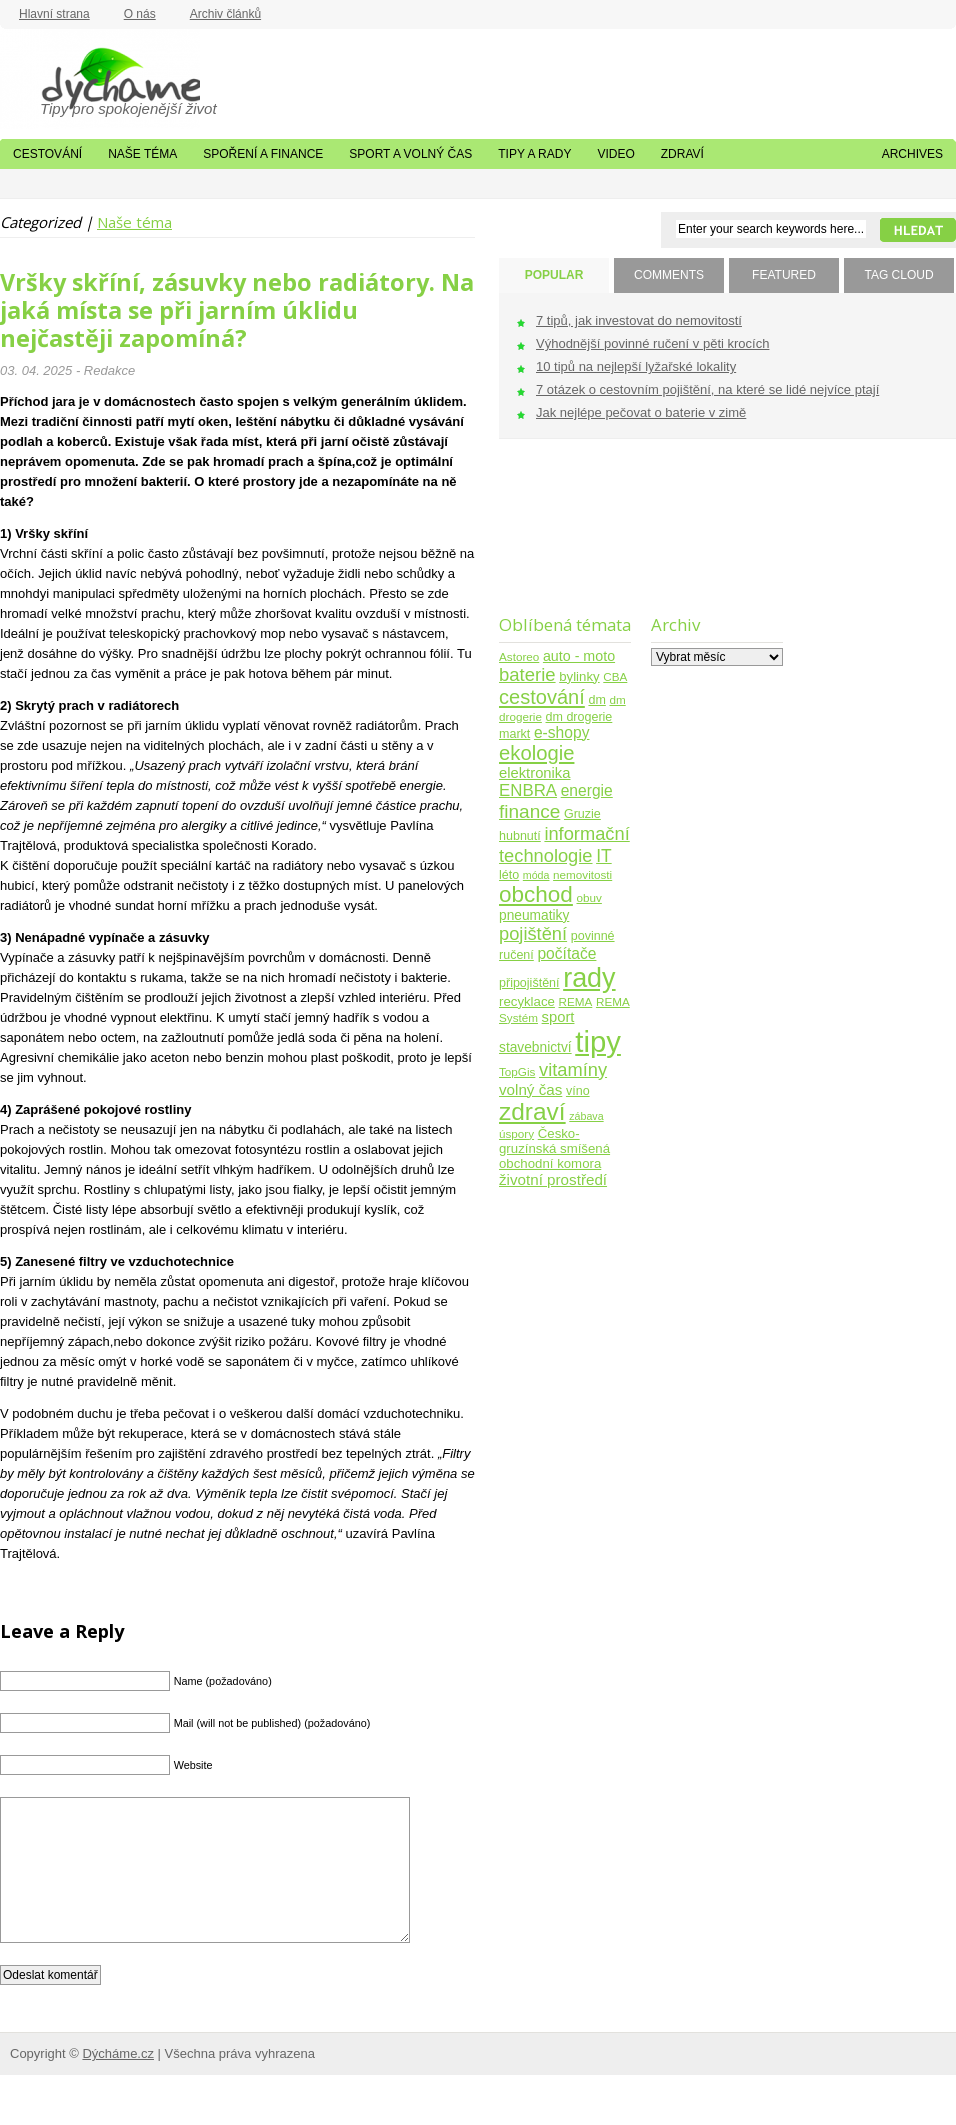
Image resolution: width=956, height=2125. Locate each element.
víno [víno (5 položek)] (578, 1091)
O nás (140, 14)
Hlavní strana (54, 14)
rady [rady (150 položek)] (589, 978)
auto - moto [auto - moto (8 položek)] (579, 656)
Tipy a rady (534, 154)
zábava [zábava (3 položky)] (586, 1116)
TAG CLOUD (898, 275)
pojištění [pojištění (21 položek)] (533, 933)
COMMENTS (669, 275)
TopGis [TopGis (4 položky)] (517, 1071)
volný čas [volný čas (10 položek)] (530, 1089)
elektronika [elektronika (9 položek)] (534, 773)
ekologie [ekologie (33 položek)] (536, 753)
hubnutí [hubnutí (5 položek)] (520, 836)
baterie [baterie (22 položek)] (527, 674)
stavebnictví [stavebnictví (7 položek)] (535, 1047)
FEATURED (784, 275)
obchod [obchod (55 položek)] (536, 894)
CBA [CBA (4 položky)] (615, 676)
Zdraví (682, 154)
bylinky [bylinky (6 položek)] (579, 676)
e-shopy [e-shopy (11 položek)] (562, 732)
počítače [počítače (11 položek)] (566, 953)
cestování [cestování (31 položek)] (542, 697)
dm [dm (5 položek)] (596, 700)
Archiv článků (225, 14)
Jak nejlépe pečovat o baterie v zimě (641, 412)
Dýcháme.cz (100, 79)
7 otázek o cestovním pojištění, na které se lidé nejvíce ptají (707, 389)
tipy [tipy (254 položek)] (598, 1041)
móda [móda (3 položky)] (536, 875)
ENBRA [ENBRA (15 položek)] (528, 790)
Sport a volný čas (410, 154)
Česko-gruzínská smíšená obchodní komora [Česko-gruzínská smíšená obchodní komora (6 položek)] (554, 1148)
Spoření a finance (263, 154)
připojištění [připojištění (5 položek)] (529, 983)
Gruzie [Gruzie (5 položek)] (582, 814)
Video (615, 154)
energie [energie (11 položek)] (587, 790)
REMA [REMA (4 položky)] (576, 1001)
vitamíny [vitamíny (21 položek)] (573, 1069)
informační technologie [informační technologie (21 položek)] (564, 844)
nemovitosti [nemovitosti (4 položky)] (582, 874)
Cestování (47, 154)
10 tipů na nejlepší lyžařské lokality (636, 366)
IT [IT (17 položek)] (604, 856)
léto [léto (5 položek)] (509, 875)
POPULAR (554, 275)
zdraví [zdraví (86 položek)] (532, 1111)
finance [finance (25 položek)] (529, 811)
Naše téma (142, 154)
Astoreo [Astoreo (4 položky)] (519, 656)
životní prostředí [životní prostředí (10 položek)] (553, 1179)
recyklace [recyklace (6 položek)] (527, 1001)
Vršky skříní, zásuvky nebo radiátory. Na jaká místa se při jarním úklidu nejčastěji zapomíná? (237, 310)
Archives (912, 154)
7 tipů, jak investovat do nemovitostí (639, 320)
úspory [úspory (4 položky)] (516, 1133)
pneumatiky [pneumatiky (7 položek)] (534, 915)
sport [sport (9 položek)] (558, 1017)
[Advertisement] (561, 539)
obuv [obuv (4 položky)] (589, 897)
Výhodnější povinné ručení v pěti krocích (652, 343)
